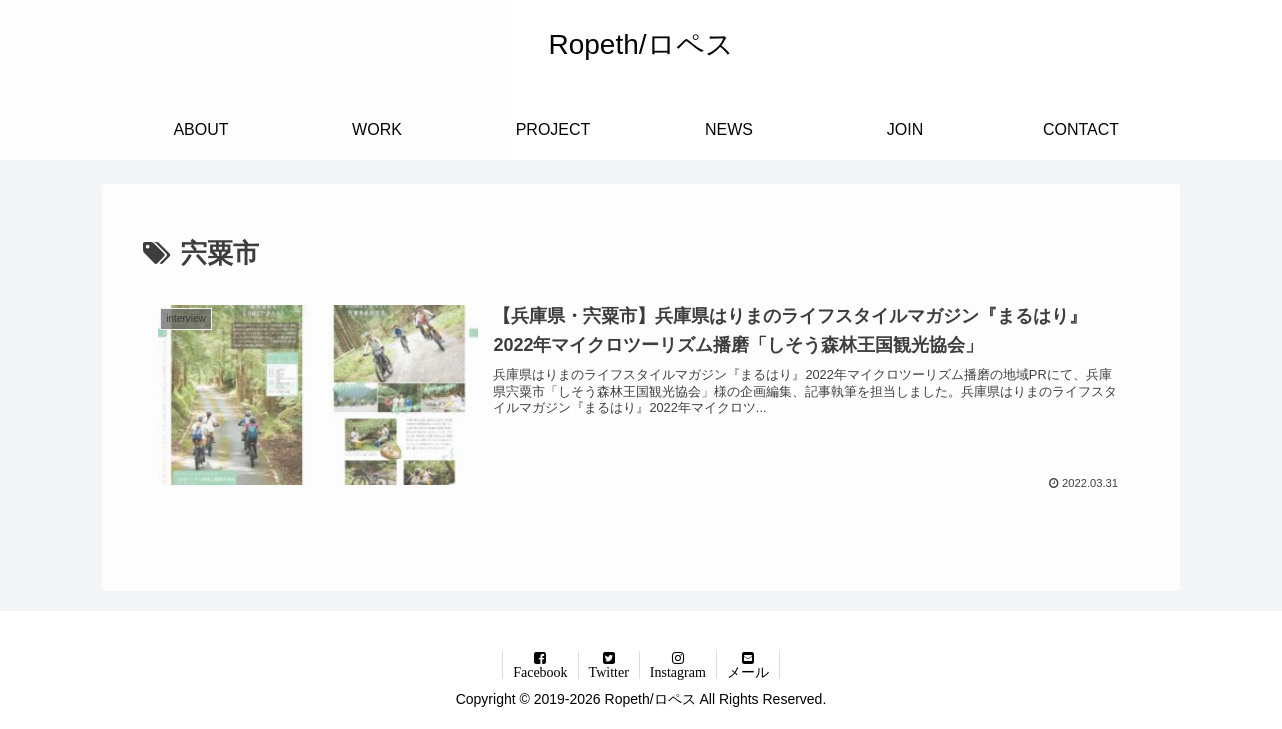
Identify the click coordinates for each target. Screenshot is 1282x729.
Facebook (540, 672)
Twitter (609, 672)
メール (748, 672)
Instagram (678, 672)
